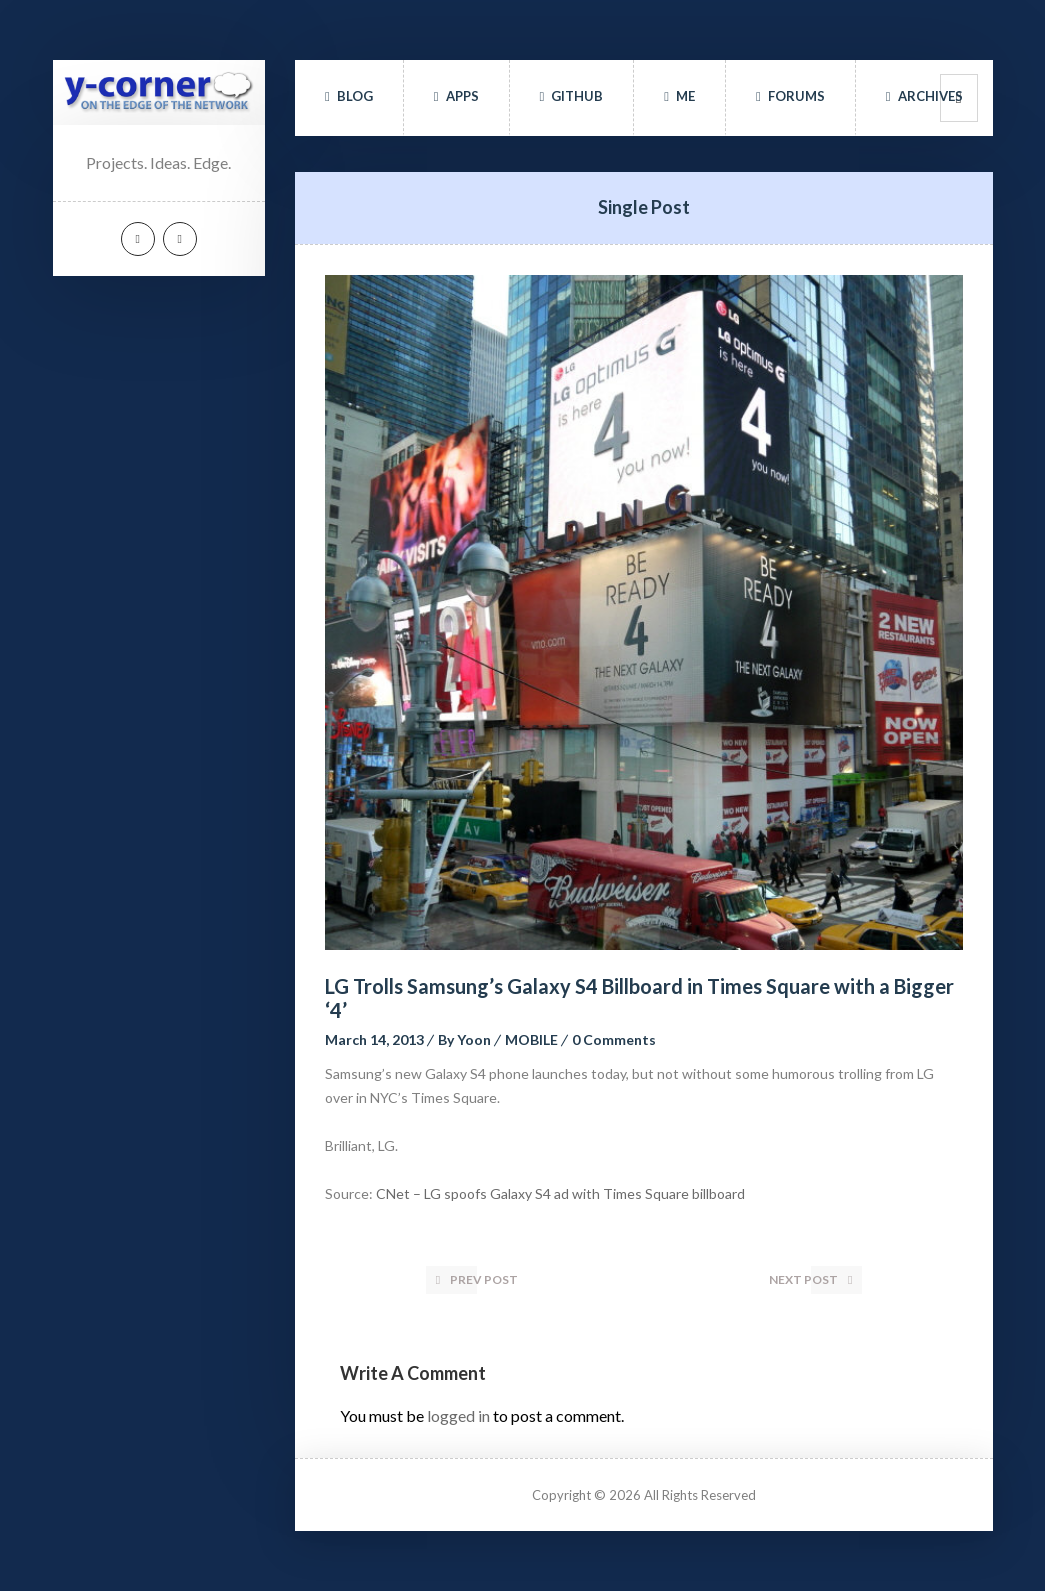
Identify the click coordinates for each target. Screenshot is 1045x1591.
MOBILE (531, 1039)
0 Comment (614, 1039)
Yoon (474, 1039)
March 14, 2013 (374, 1039)
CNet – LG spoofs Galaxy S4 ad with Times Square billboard (560, 1193)
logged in (458, 1415)
